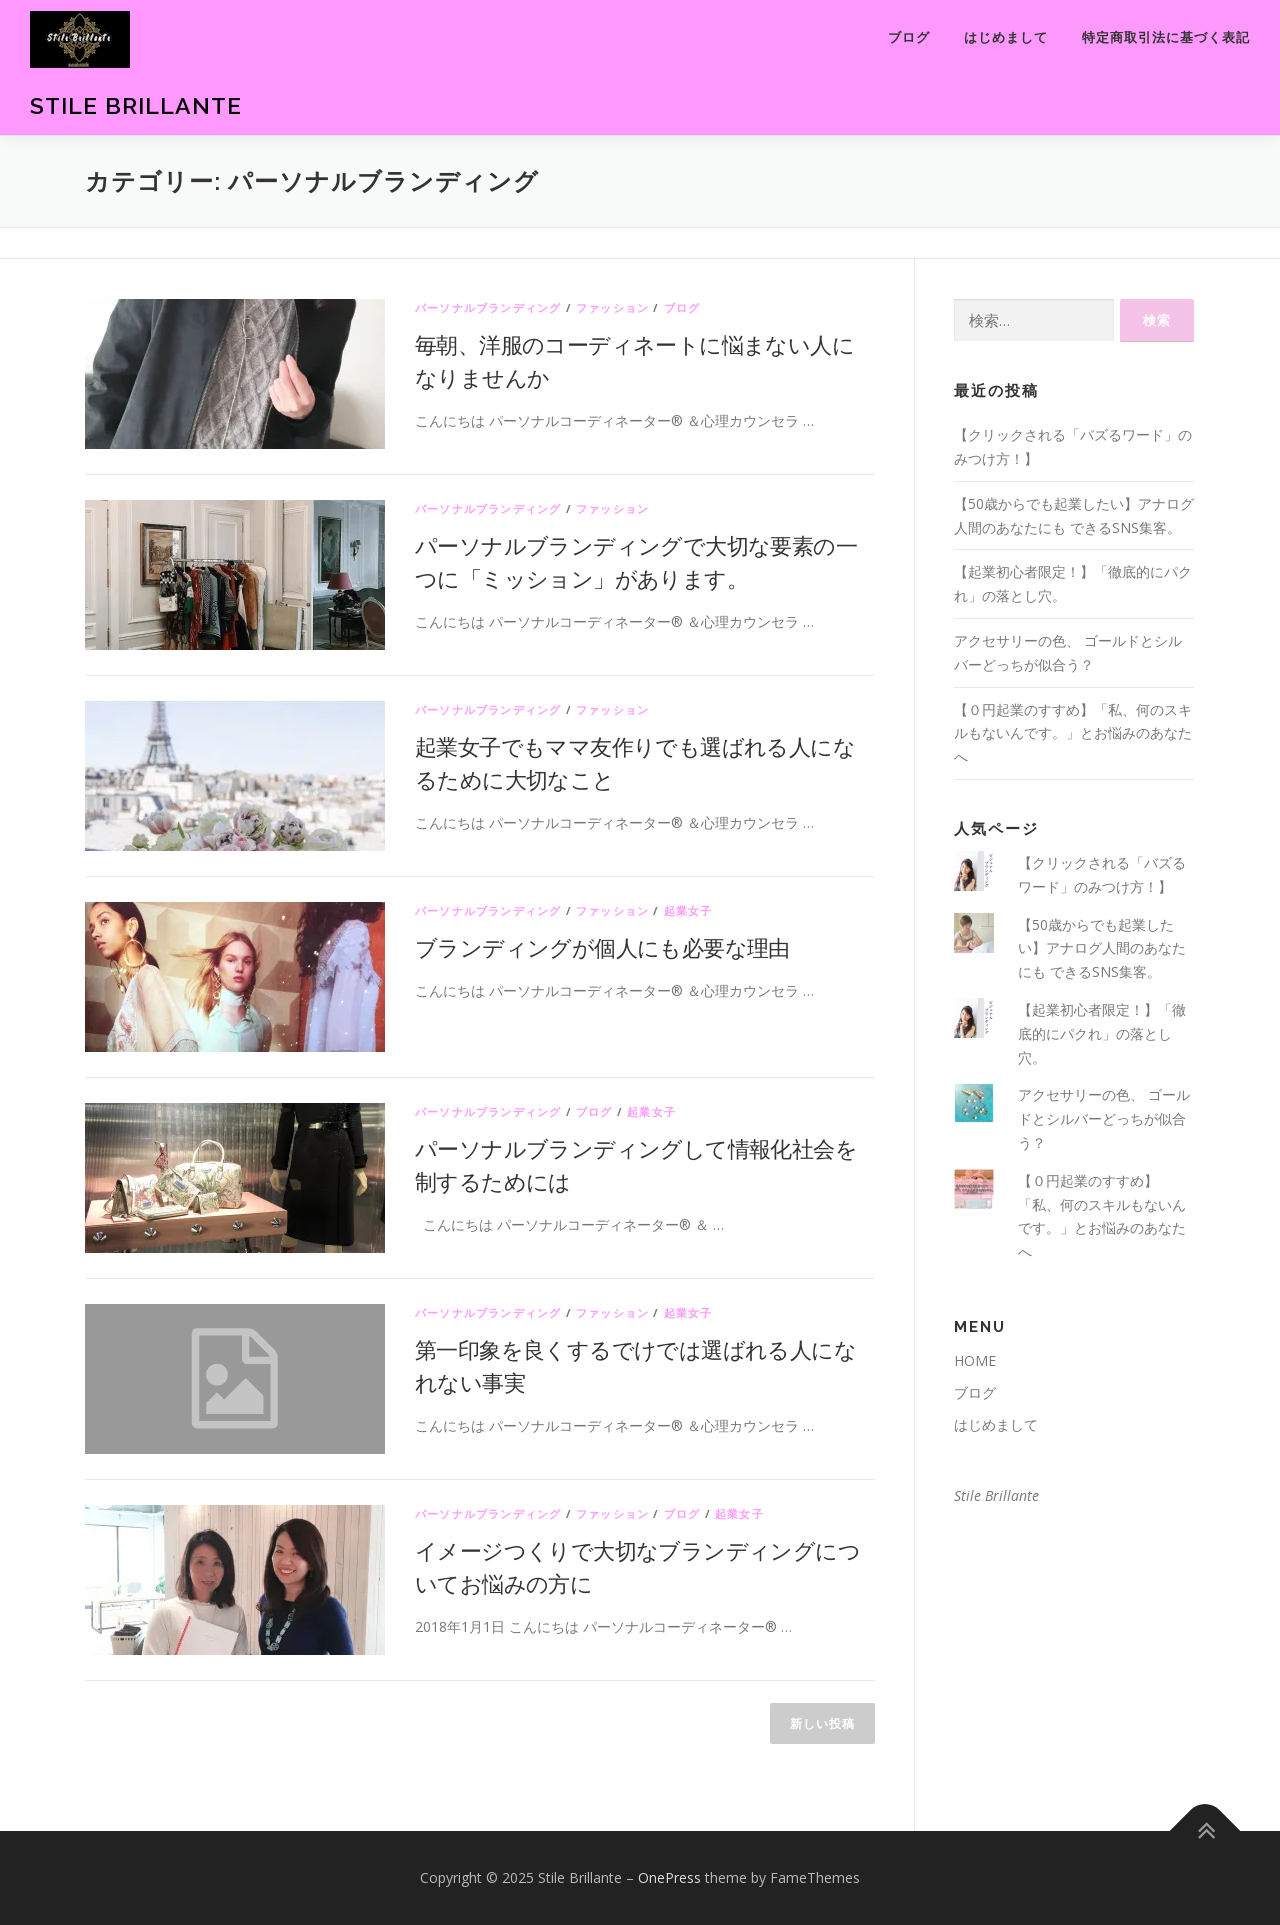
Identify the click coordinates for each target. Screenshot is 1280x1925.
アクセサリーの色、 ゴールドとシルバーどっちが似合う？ (1104, 1118)
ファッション (612, 307)
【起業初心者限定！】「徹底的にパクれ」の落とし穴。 (1102, 1033)
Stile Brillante (136, 105)
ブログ (909, 37)
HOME (975, 1360)
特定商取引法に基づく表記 (1166, 37)
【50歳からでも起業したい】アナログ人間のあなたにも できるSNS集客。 (1102, 948)
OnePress (669, 1877)
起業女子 (688, 910)
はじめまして (1006, 37)
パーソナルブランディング (488, 307)
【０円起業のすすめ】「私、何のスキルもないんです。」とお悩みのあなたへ (1073, 733)
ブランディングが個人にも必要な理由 (602, 947)
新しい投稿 (822, 1723)
